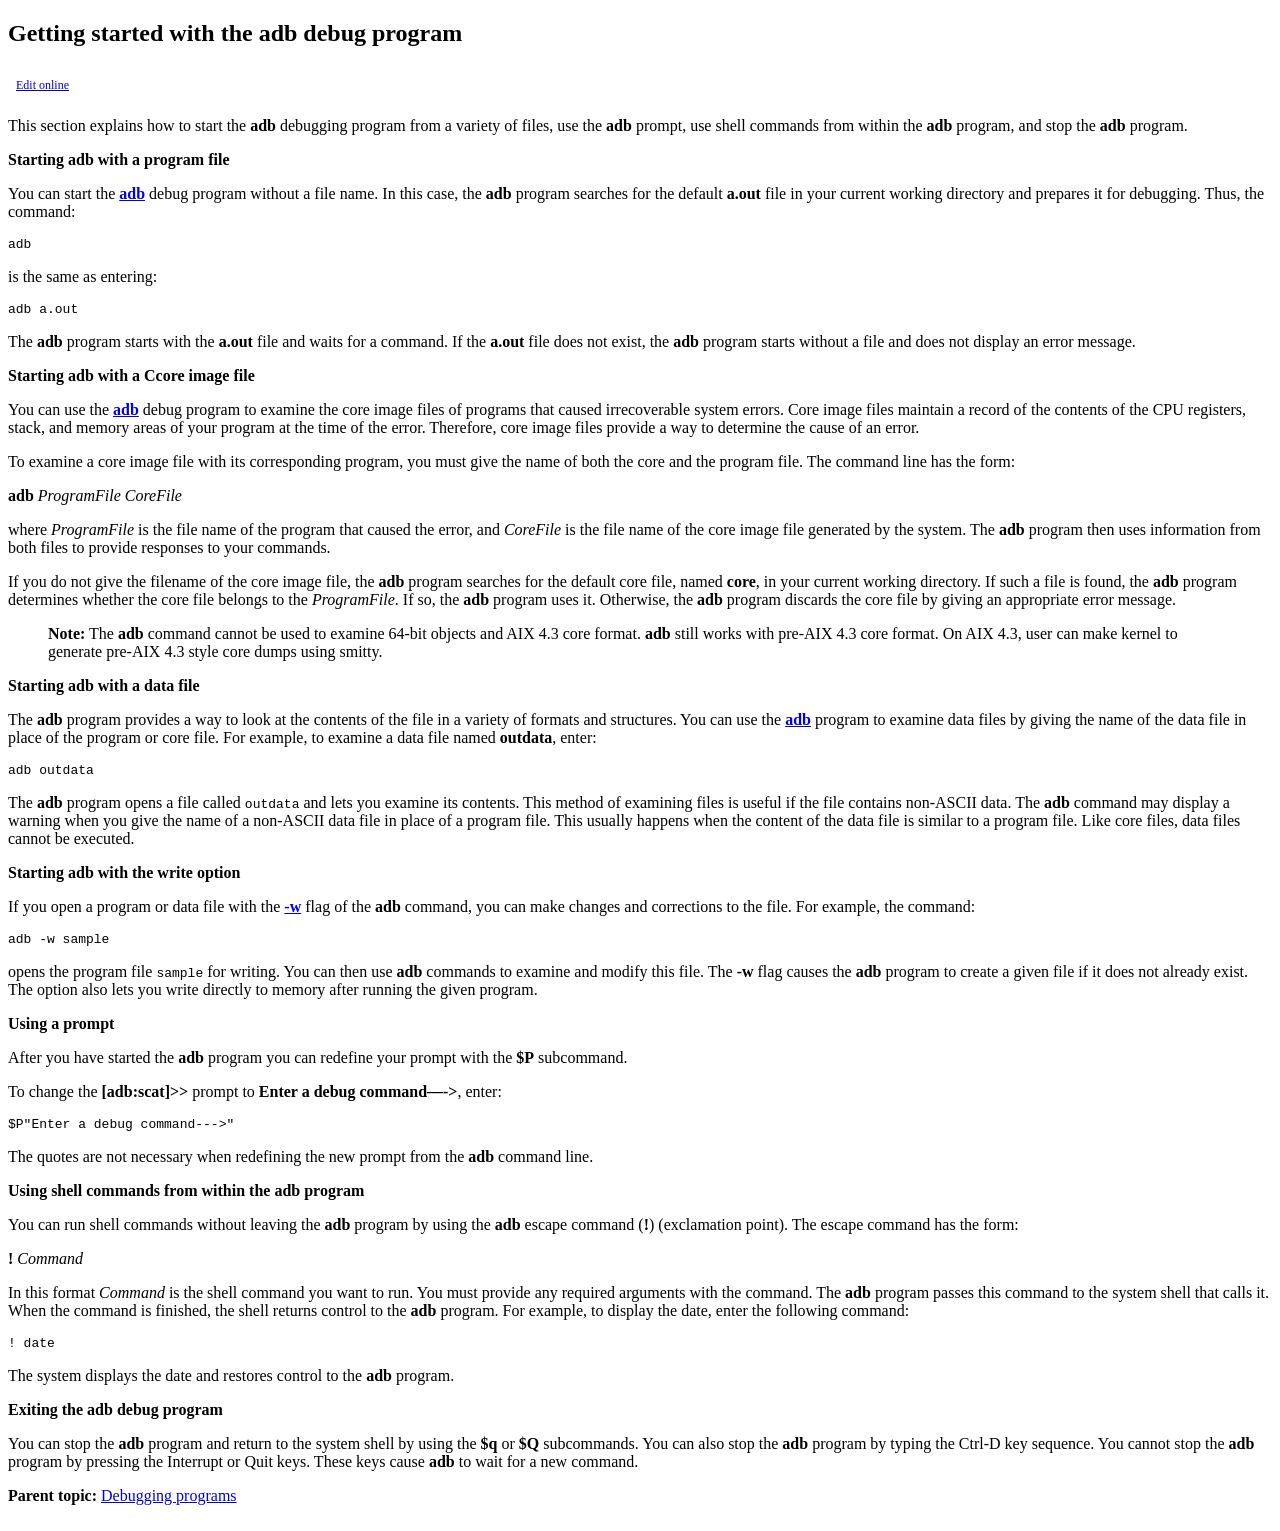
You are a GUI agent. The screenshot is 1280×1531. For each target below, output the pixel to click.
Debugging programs (169, 1513)
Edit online (42, 85)
